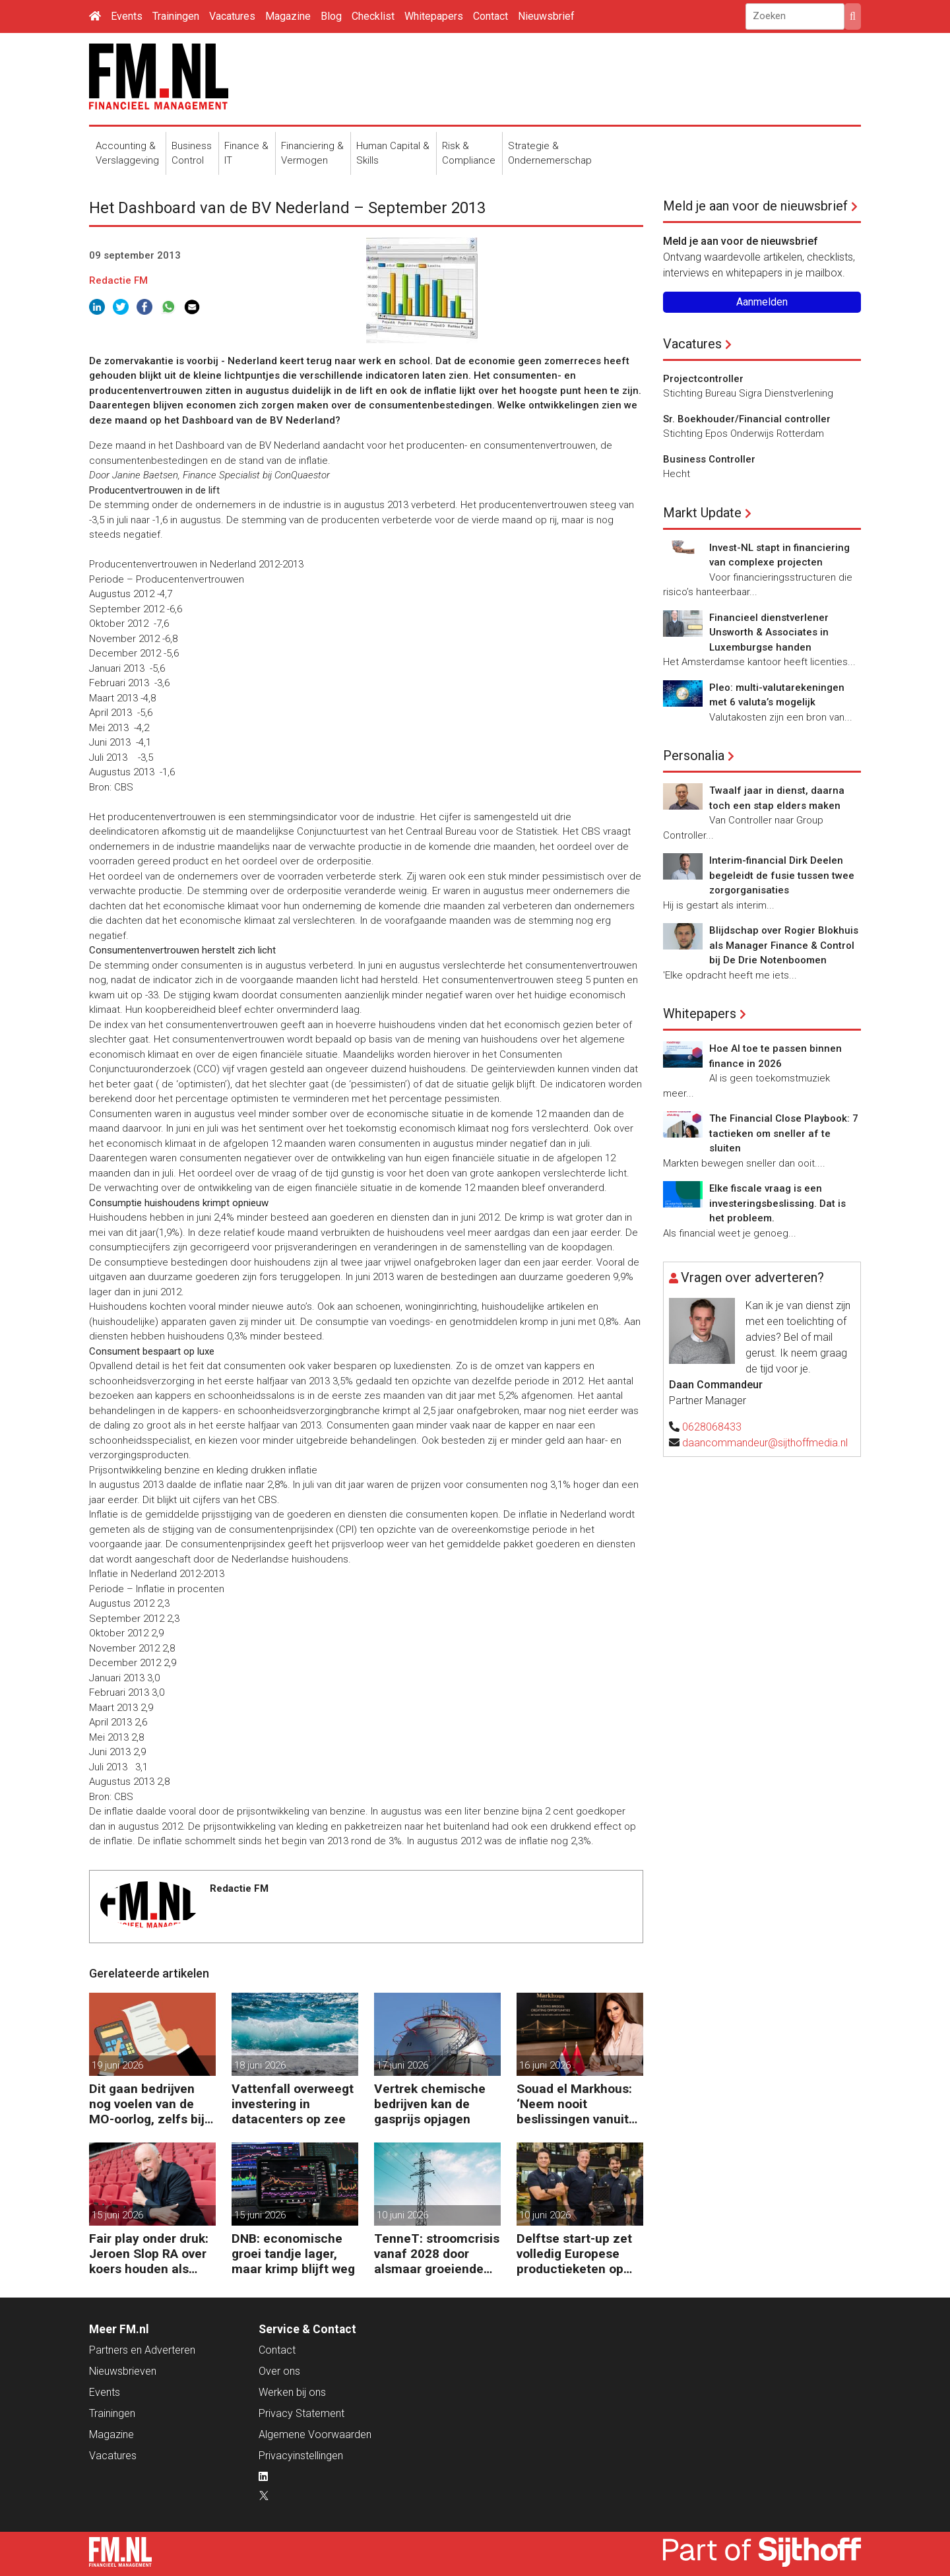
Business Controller (709, 459)
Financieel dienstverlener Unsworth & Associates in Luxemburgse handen (769, 632)
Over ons (279, 2371)
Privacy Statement (301, 2413)
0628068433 (712, 1427)
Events (126, 16)
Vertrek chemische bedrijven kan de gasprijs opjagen (430, 2104)
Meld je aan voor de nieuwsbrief (755, 206)
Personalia (693, 755)
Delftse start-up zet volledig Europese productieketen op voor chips (574, 2253)
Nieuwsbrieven (122, 2371)
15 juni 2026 (117, 2215)
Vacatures (232, 16)
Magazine (288, 16)
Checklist (373, 16)
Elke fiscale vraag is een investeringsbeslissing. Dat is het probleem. (777, 1203)
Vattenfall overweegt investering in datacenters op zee (293, 2104)
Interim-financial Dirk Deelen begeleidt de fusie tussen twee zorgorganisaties (781, 875)
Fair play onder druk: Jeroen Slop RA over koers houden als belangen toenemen (148, 2253)
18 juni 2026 (260, 2065)
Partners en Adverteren (142, 2350)
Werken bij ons (292, 2392)
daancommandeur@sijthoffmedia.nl (765, 1442)
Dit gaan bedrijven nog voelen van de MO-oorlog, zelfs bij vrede (147, 2104)
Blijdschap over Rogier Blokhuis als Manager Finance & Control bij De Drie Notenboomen (783, 945)
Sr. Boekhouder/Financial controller (747, 419)
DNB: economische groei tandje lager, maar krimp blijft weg (293, 2253)
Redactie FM (118, 280)
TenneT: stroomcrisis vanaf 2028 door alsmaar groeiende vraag (436, 2253)
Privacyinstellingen (301, 2455)
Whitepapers (433, 16)
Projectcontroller (703, 379)
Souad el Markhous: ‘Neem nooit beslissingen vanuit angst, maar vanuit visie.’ (574, 2104)
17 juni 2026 (402, 2065)
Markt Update (702, 513)
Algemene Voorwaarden (315, 2434)
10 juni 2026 (402, 2215)
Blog (331, 16)
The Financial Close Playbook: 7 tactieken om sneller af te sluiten (783, 1133)
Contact (490, 16)
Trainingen (175, 16)
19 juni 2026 (117, 2065)
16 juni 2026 (545, 2065)
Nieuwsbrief (546, 16)
